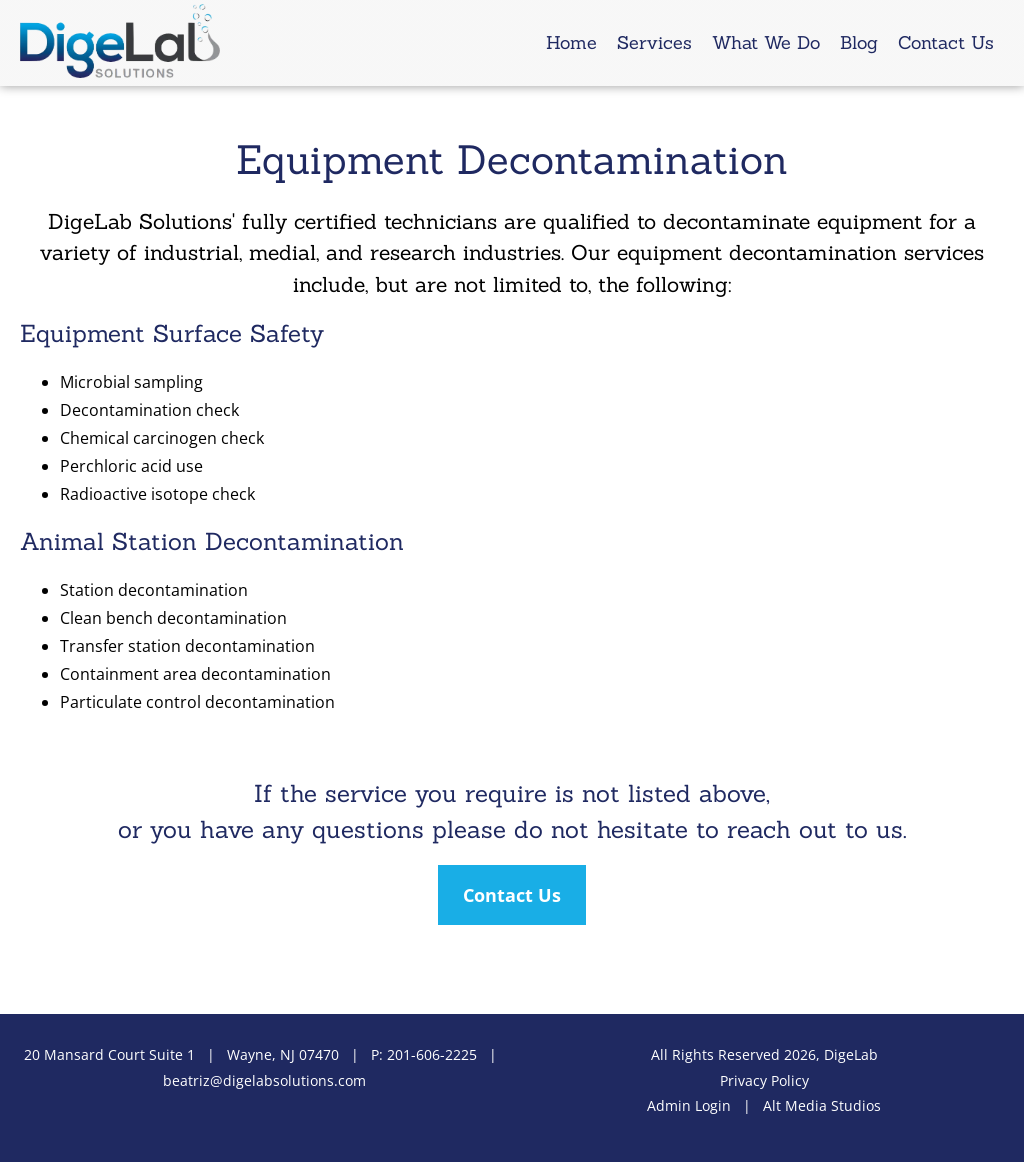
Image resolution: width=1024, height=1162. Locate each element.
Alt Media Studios (822, 1105)
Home (571, 42)
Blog (859, 42)
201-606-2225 (432, 1054)
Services (654, 42)
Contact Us (946, 42)
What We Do (766, 42)
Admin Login (689, 1105)
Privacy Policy (764, 1080)
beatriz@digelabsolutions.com (264, 1080)
